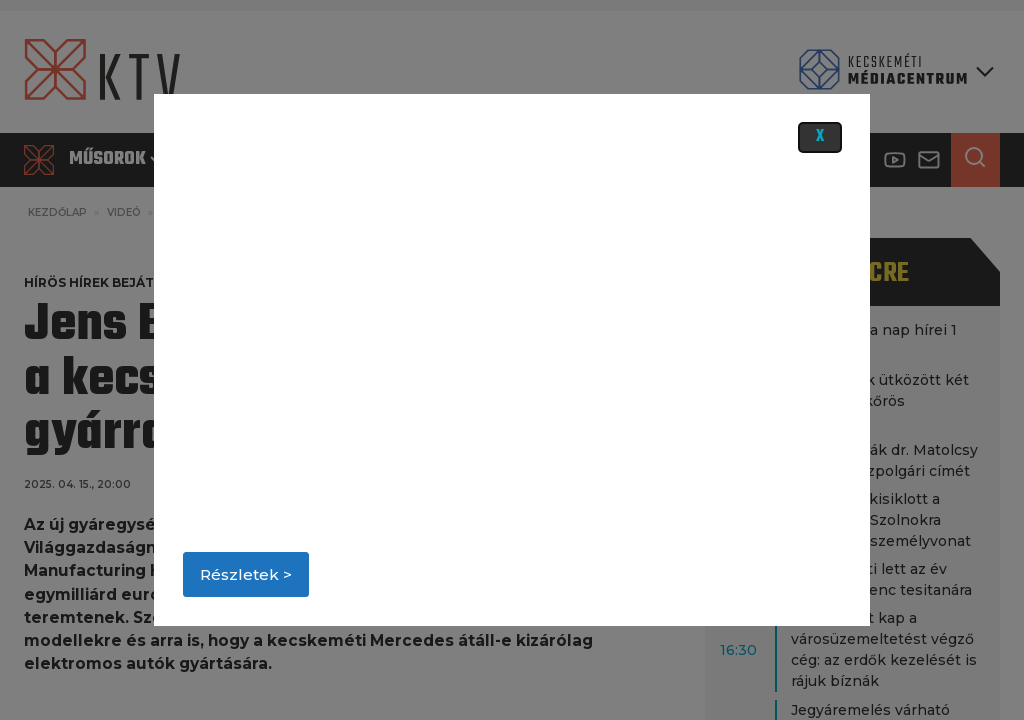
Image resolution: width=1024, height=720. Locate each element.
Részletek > (246, 574)
